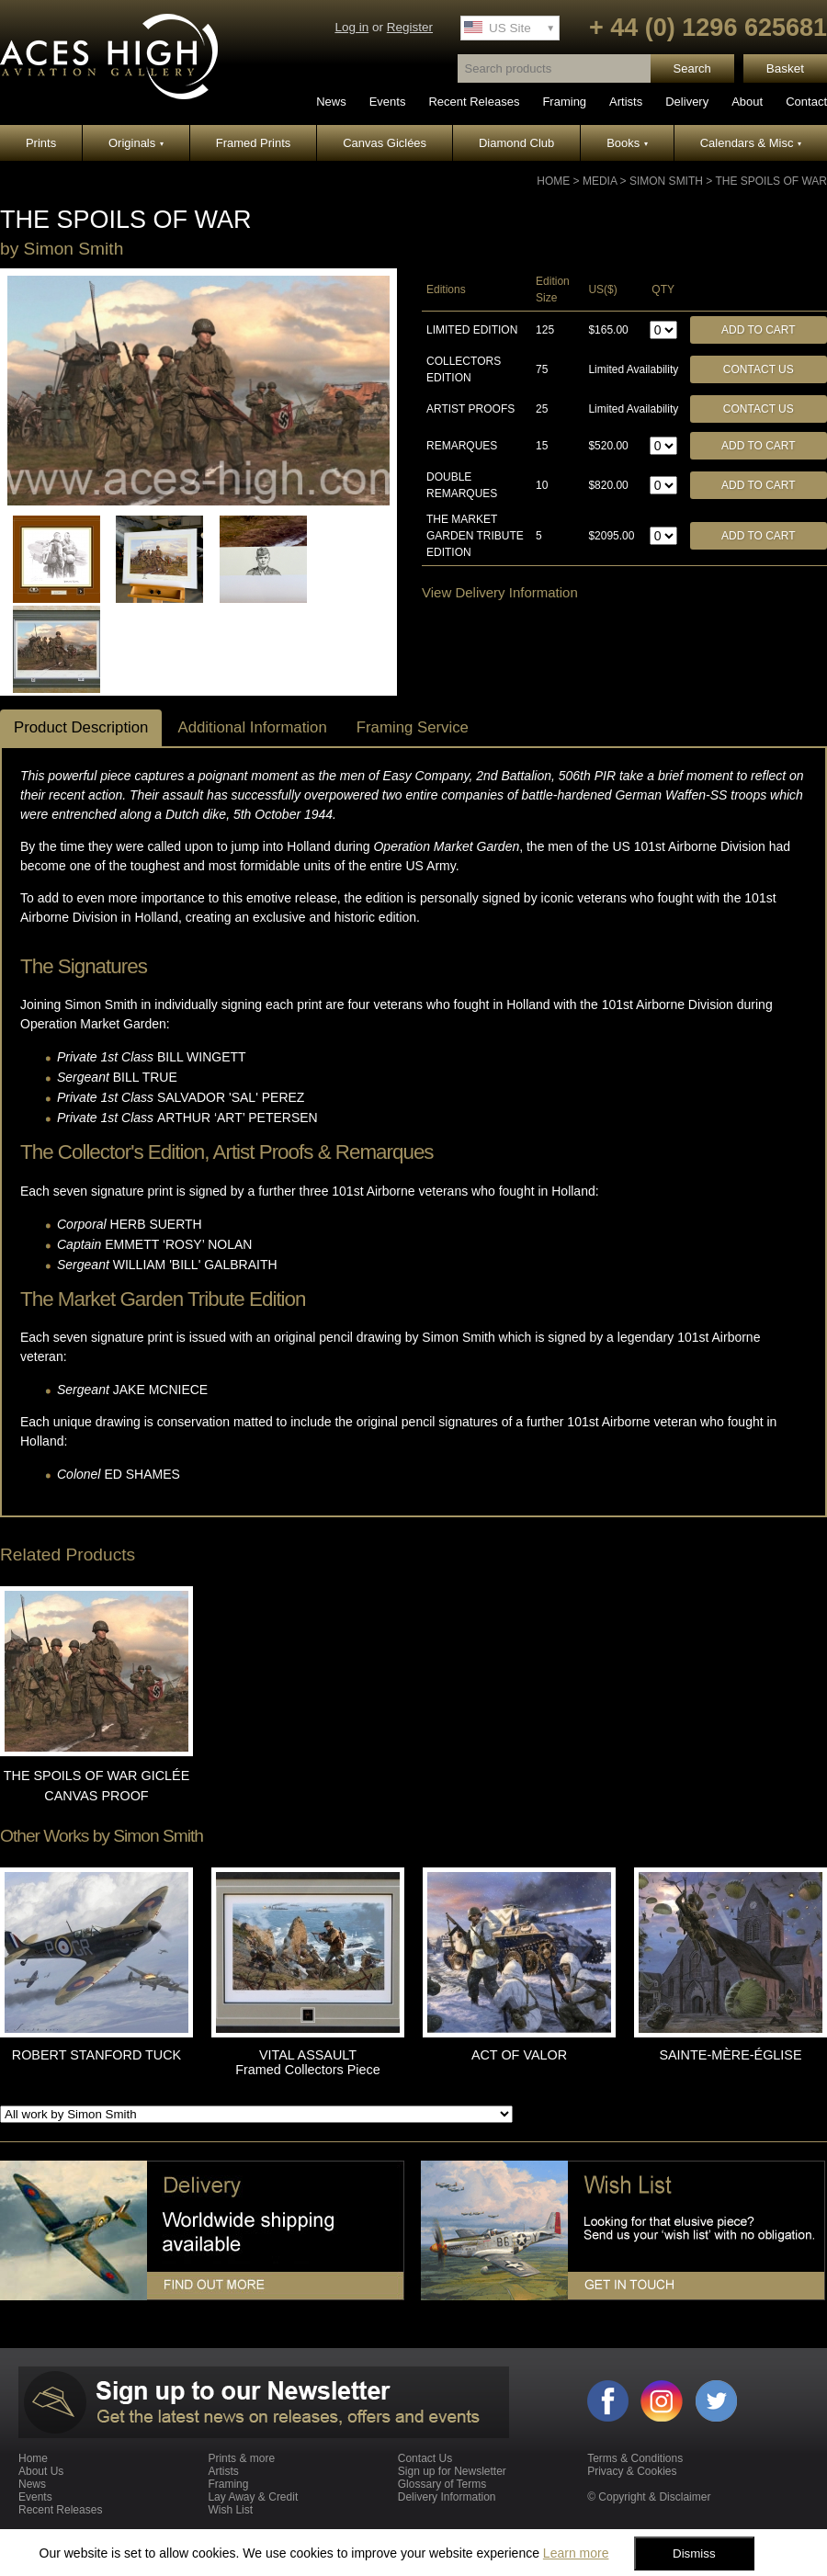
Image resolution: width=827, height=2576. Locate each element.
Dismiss (694, 2553)
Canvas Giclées (384, 143)
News (331, 101)
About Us (40, 2471)
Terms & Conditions (635, 2458)
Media (600, 181)
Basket (785, 68)
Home (553, 181)
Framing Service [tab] (413, 727)
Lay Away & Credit (253, 2497)
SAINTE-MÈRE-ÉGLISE (730, 2055)
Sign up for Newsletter (452, 2471)
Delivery (686, 101)
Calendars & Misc (750, 143)
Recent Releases (473, 101)
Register (410, 27)
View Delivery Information (500, 592)
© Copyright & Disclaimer (648, 2497)
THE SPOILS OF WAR (771, 181)
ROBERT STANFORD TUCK (96, 2055)
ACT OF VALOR (519, 2055)
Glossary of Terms (442, 2484)
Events (387, 101)
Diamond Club (516, 143)
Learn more (576, 2553)
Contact (806, 101)
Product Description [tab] (81, 727)
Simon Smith (666, 181)
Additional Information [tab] (251, 727)
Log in (351, 27)
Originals (136, 143)
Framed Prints (253, 143)
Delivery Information (447, 2497)
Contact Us (758, 369)
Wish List (230, 2509)
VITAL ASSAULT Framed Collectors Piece (307, 2062)
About (747, 101)
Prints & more (241, 2458)
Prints (41, 143)
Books (627, 143)
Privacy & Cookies (631, 2471)
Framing (564, 101)
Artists (625, 101)
